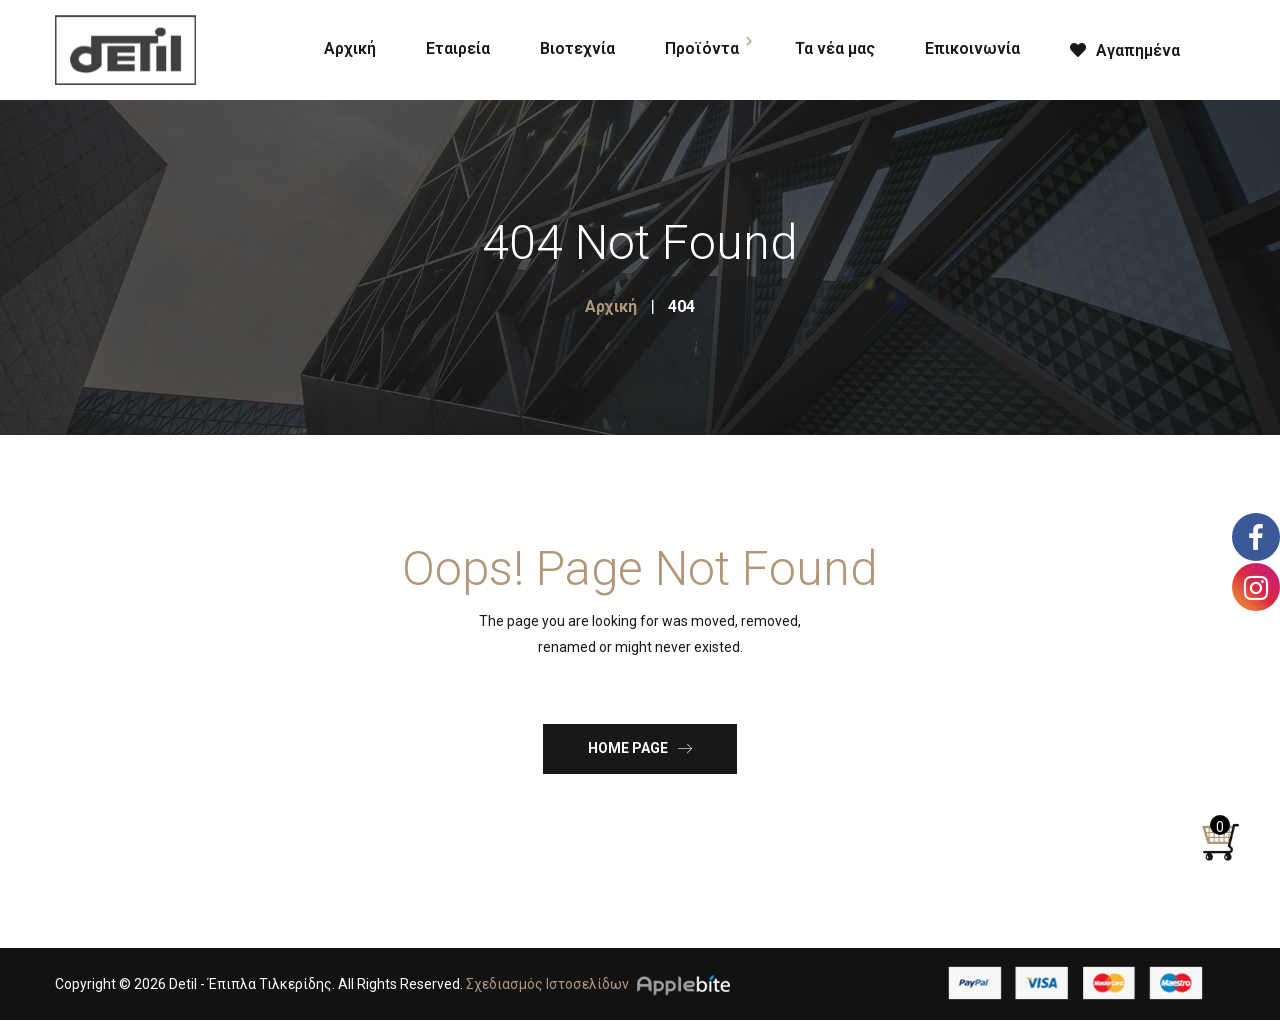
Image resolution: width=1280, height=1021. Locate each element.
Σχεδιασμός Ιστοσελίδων (547, 984)
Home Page (640, 747)
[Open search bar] (1230, 46)
